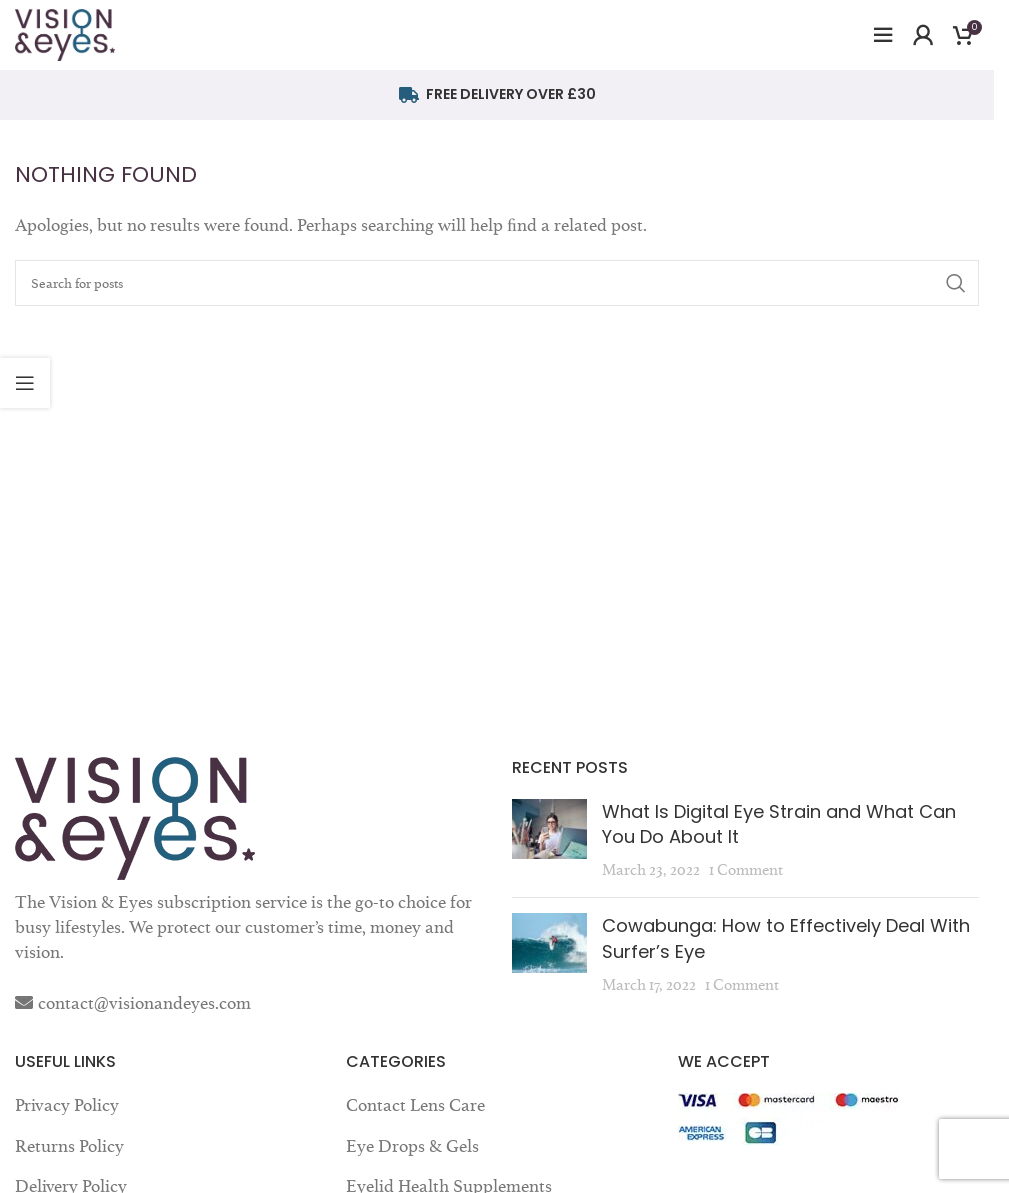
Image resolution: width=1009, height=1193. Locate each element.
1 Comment (746, 869)
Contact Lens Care (415, 1105)
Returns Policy (69, 1146)
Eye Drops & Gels (412, 1146)
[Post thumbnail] (549, 841)
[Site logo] (65, 31)
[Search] (497, 283)
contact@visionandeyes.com (144, 1003)
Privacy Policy (67, 1105)
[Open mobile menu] (883, 35)
